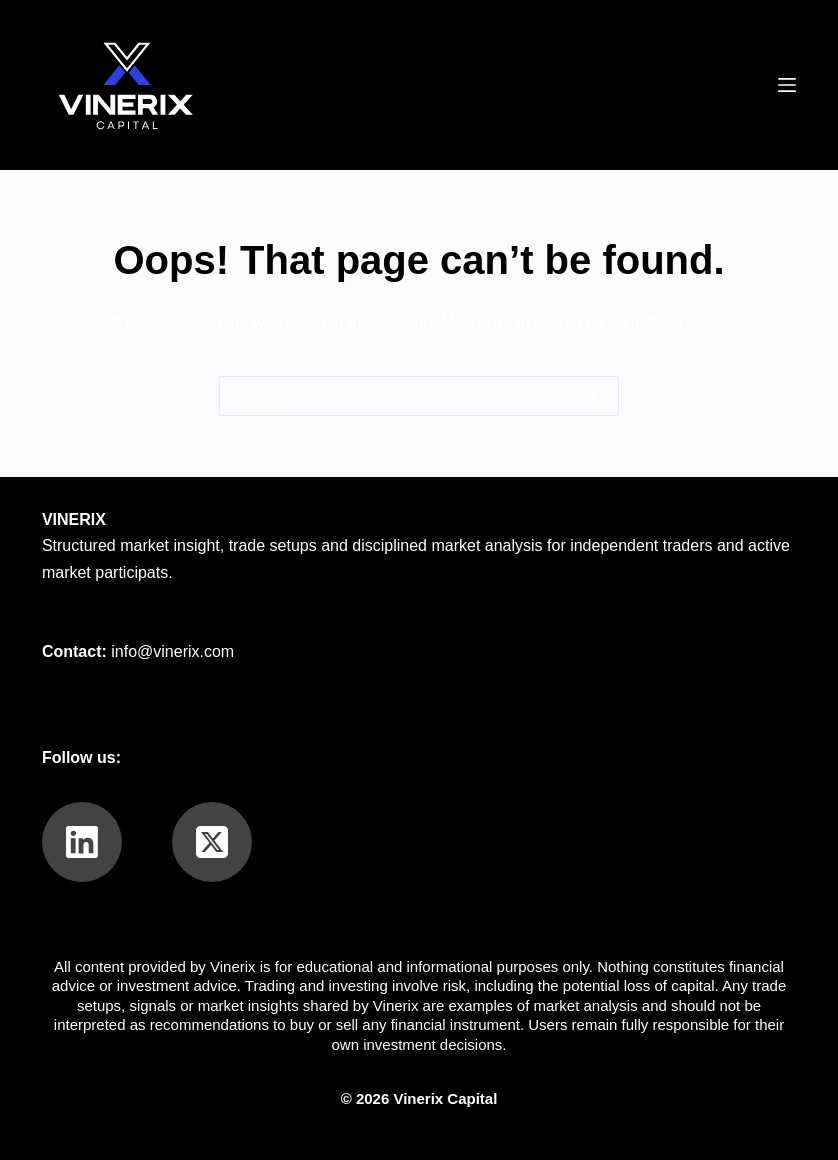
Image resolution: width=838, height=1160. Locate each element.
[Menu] (787, 85)
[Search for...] (399, 396)
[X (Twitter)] (212, 842)
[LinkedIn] (82, 842)
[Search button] (599, 396)
